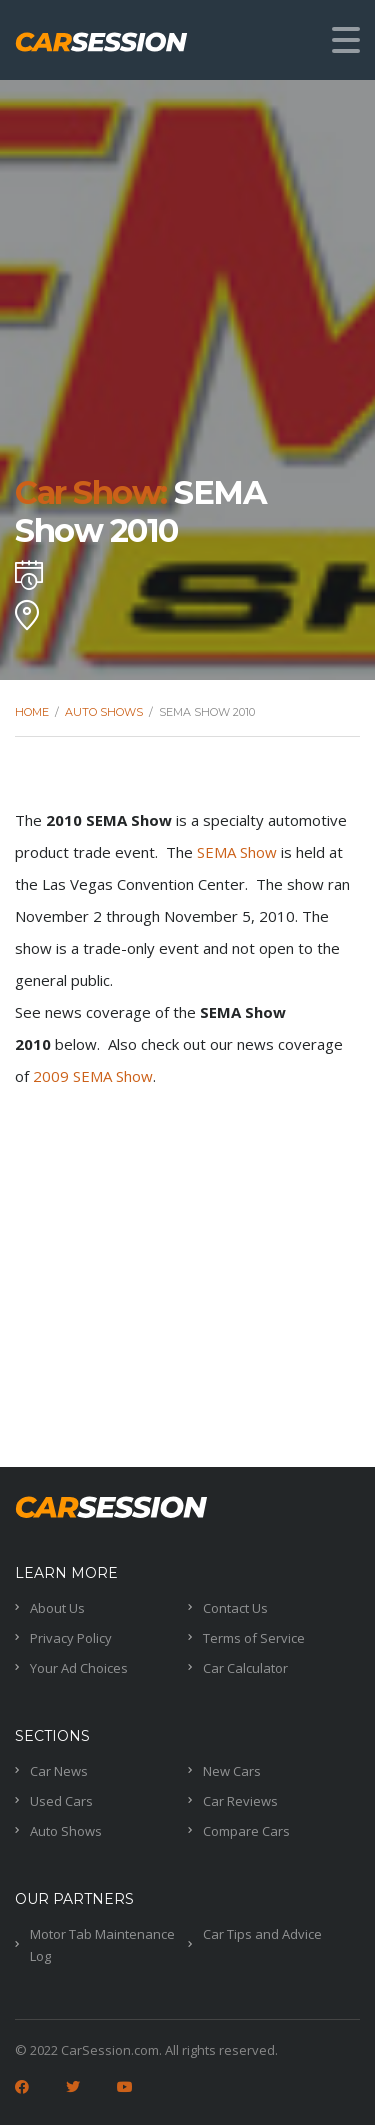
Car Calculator (245, 1668)
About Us (57, 1608)
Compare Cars (246, 1831)
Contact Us (235, 1608)
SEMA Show (237, 852)
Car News (59, 1771)
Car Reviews (240, 1801)
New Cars (232, 1771)
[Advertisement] (187, 1279)
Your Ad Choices (79, 1668)
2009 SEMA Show (93, 1076)
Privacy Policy (71, 1638)
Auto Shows (66, 1831)
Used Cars (61, 1801)
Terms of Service (254, 1638)
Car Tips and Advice (262, 1934)
